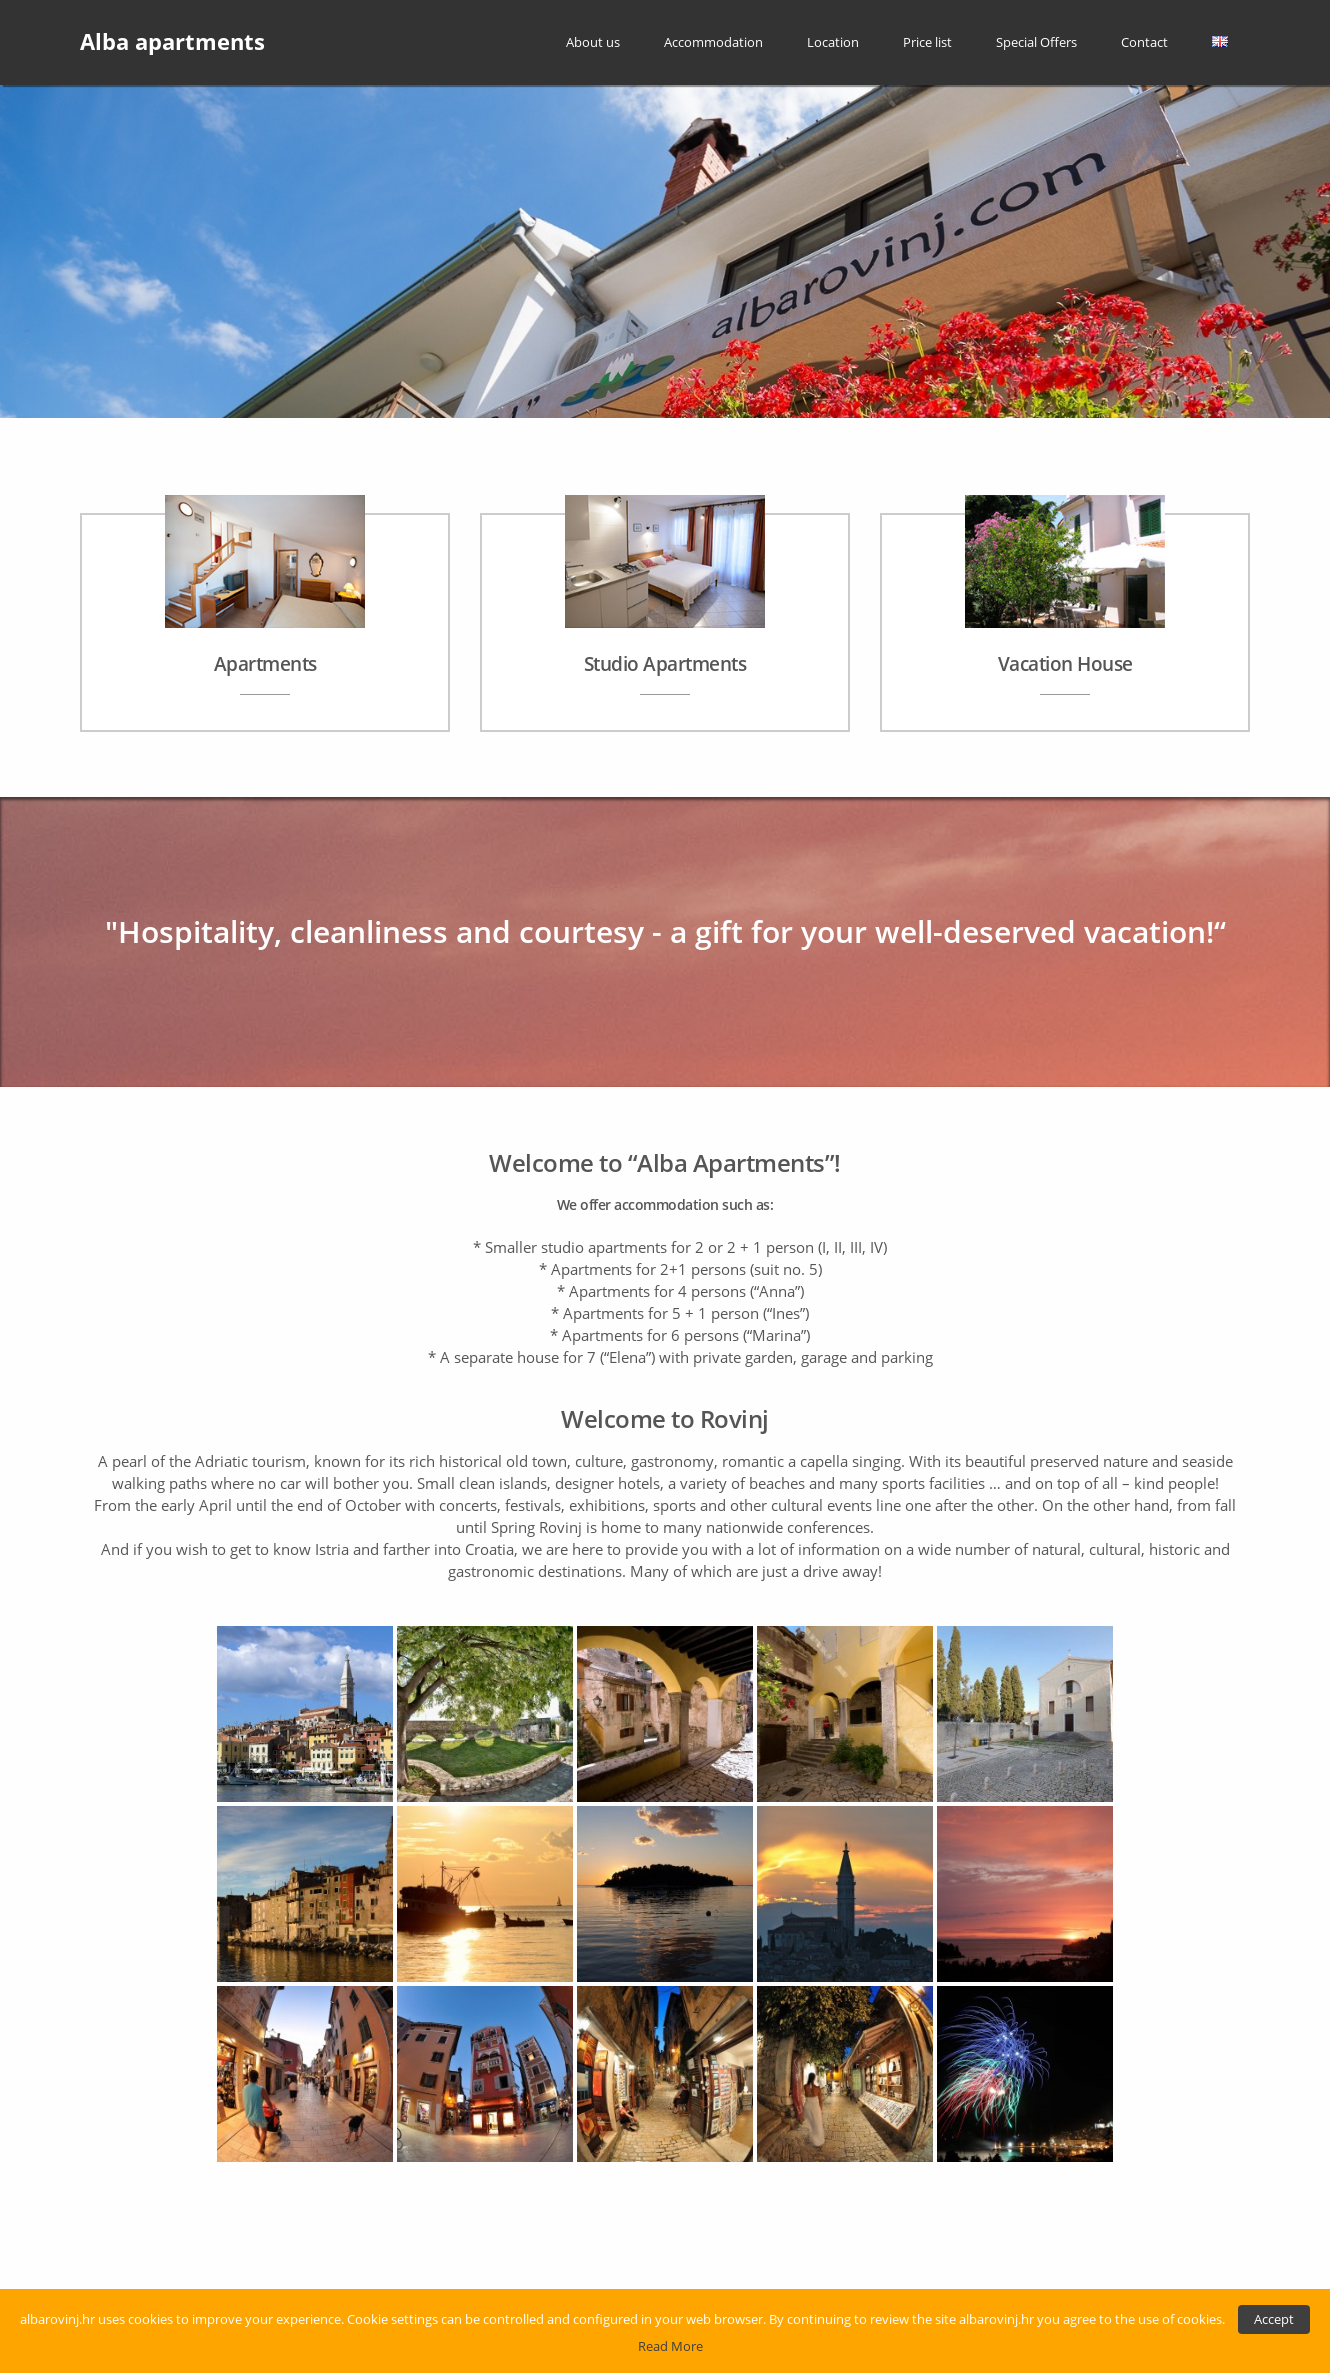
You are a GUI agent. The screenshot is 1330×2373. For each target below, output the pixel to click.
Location (833, 42)
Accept (1274, 2319)
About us (593, 42)
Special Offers (1036, 42)
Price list (927, 42)
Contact (1144, 42)
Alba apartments (172, 41)
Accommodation (713, 42)
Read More (670, 2346)
